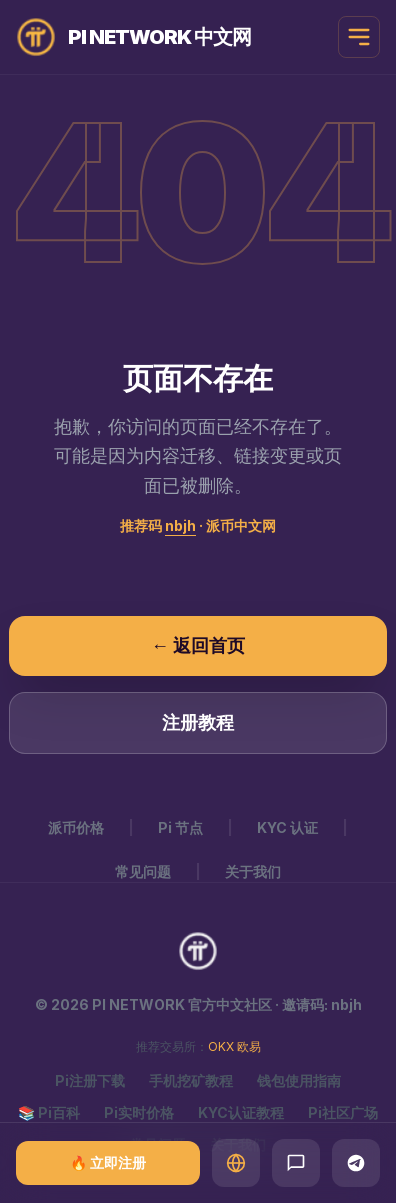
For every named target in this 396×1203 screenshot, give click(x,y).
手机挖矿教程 (191, 1080)
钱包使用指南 (299, 1080)
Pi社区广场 (343, 1112)
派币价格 (76, 827)
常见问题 (143, 871)
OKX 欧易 (234, 1046)
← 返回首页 (198, 645)
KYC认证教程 (241, 1112)
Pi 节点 (180, 827)
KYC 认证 (287, 827)
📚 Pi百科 (49, 1112)
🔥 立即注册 (108, 1162)
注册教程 (198, 722)
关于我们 (253, 871)
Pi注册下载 (90, 1080)
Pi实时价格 (139, 1112)
